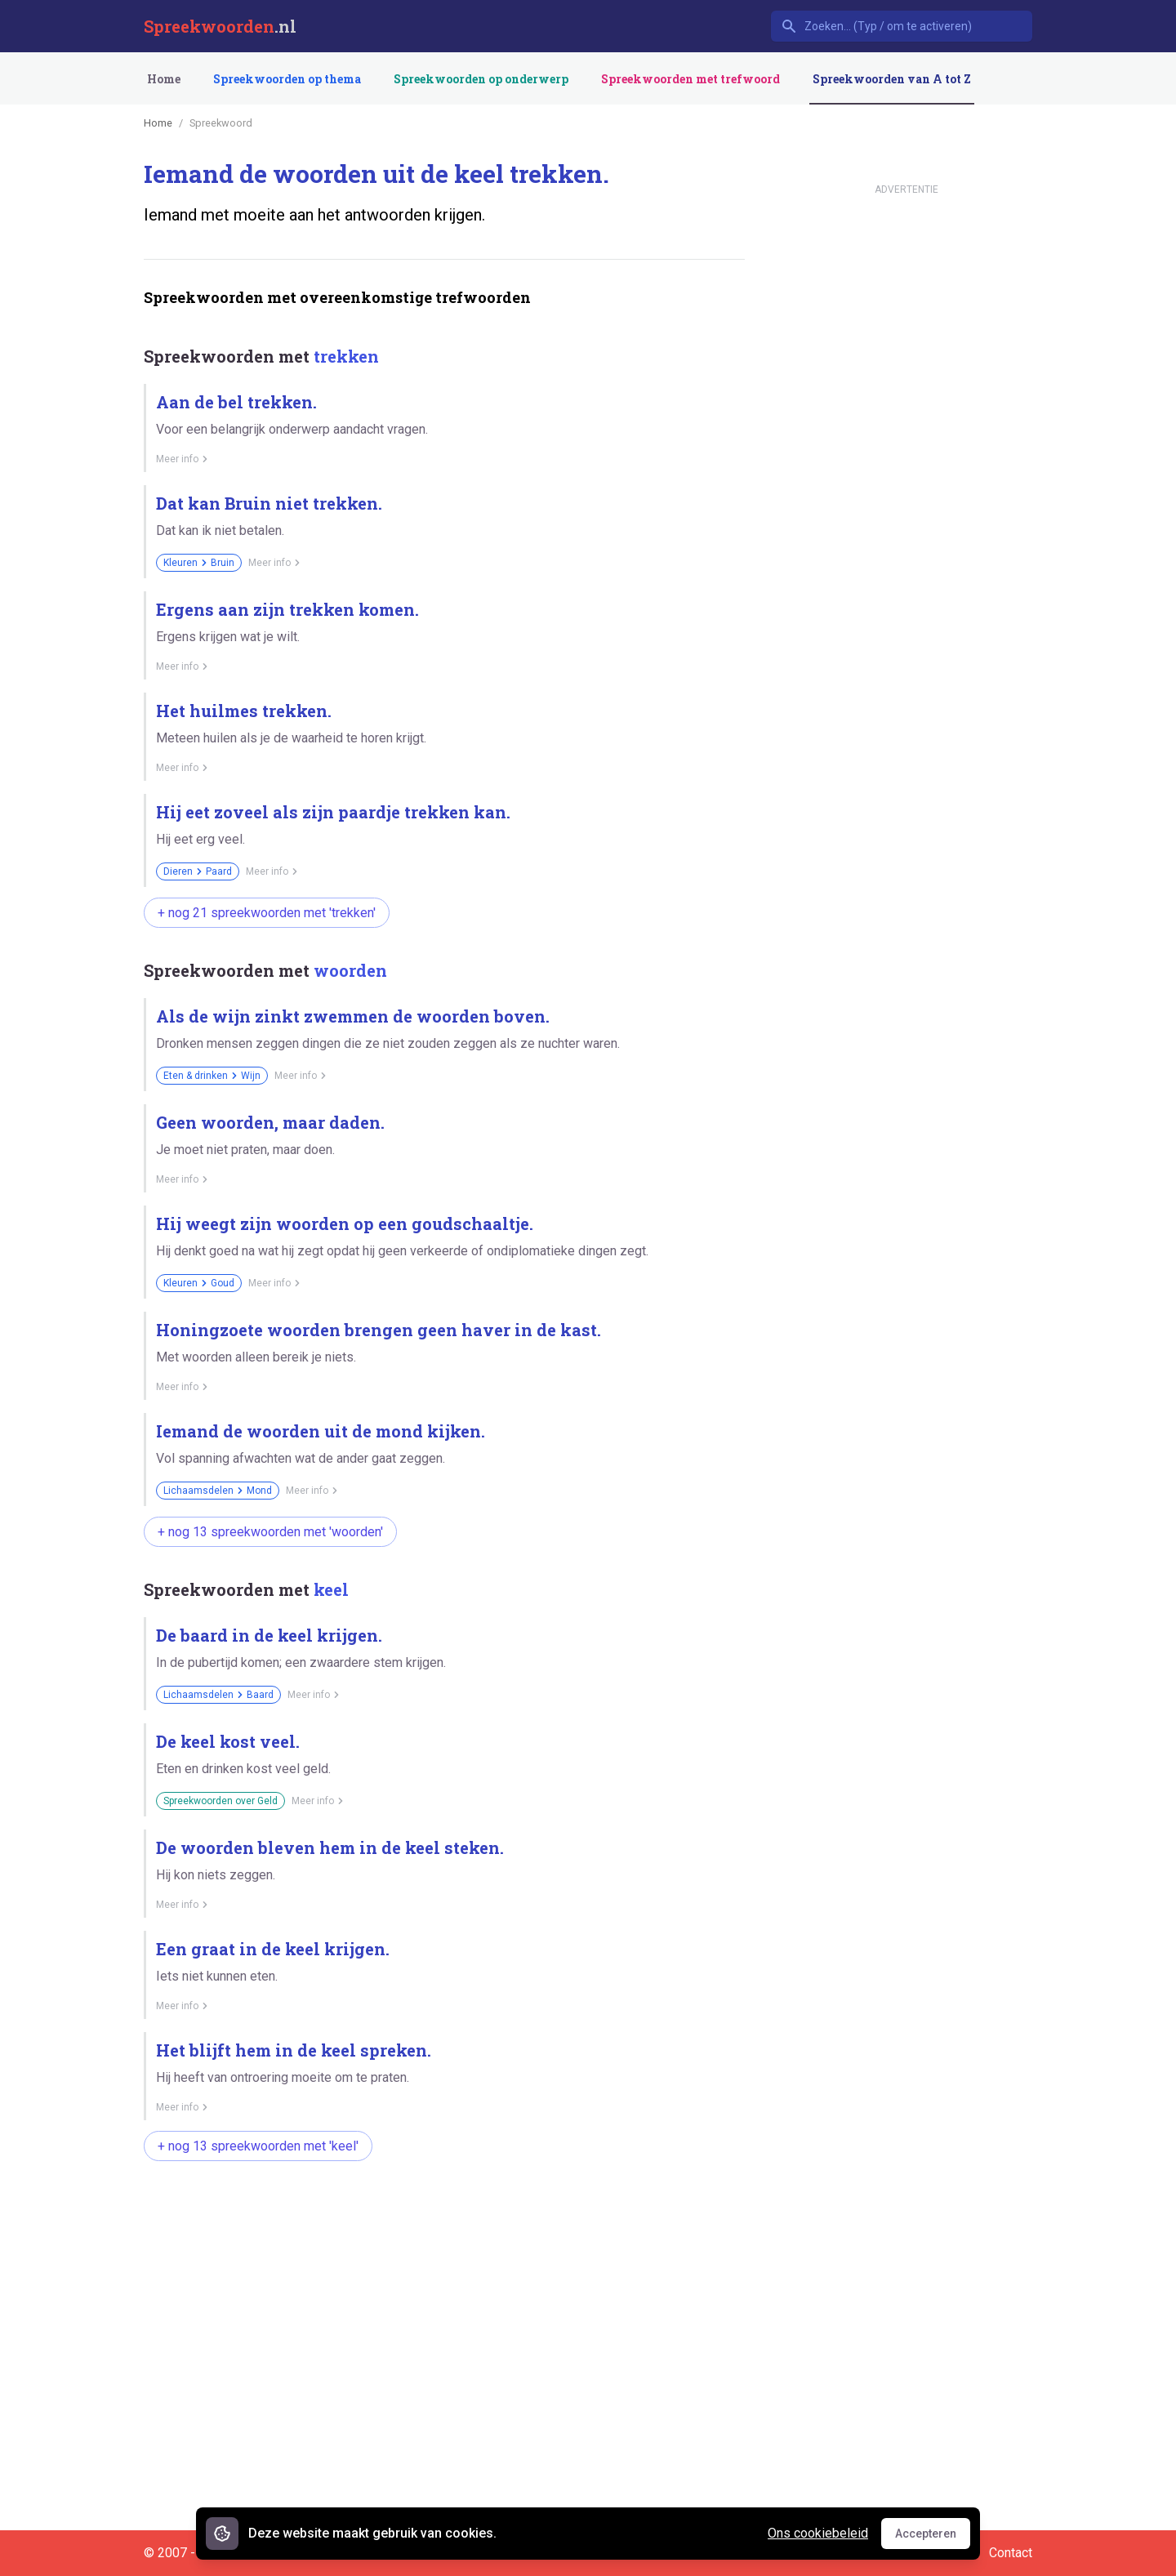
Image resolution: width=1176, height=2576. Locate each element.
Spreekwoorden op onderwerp (481, 79)
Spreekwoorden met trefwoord (690, 79)
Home (163, 79)
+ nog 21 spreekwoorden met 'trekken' (267, 912)
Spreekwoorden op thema (287, 79)
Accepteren (932, 2537)
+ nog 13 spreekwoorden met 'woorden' (270, 1532)
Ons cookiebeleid (818, 2533)
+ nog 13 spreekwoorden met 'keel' (258, 2146)
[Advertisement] (441, 2225)
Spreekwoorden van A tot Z (892, 79)
